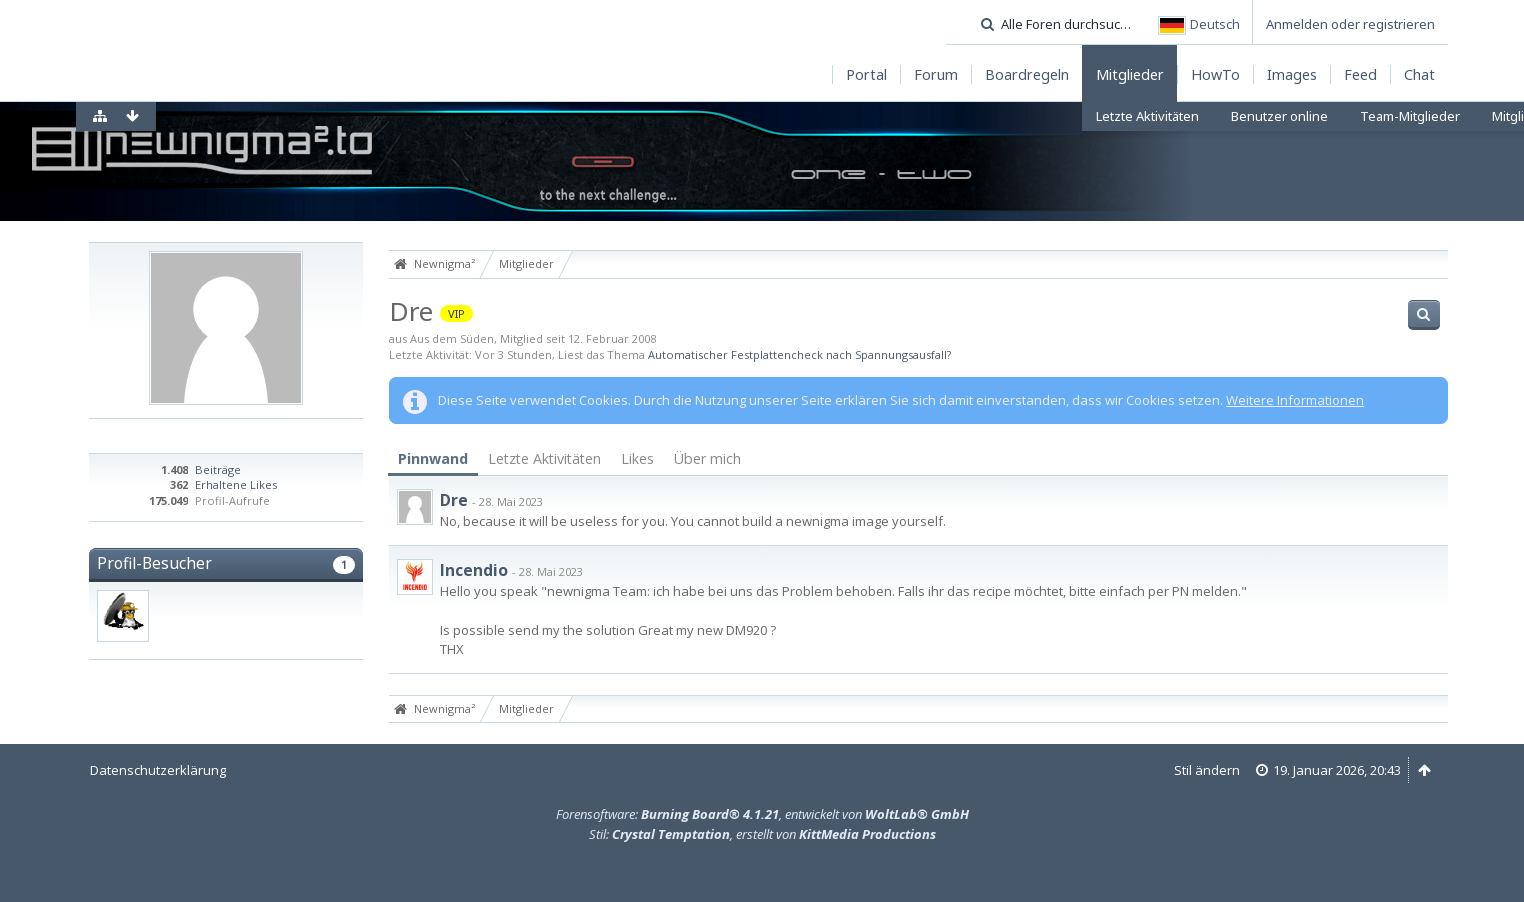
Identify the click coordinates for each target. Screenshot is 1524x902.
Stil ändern (1207, 770)
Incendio (474, 570)
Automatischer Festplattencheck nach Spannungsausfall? (799, 354)
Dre (454, 500)
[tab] (433, 459)
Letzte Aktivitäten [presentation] (544, 458)
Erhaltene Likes (236, 484)
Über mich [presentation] (707, 458)
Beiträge (218, 469)
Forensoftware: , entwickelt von (762, 814)
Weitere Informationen (1295, 400)
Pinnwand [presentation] (433, 458)
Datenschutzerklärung (158, 770)
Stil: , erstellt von (762, 834)
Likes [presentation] (637, 458)
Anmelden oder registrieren (1350, 24)
